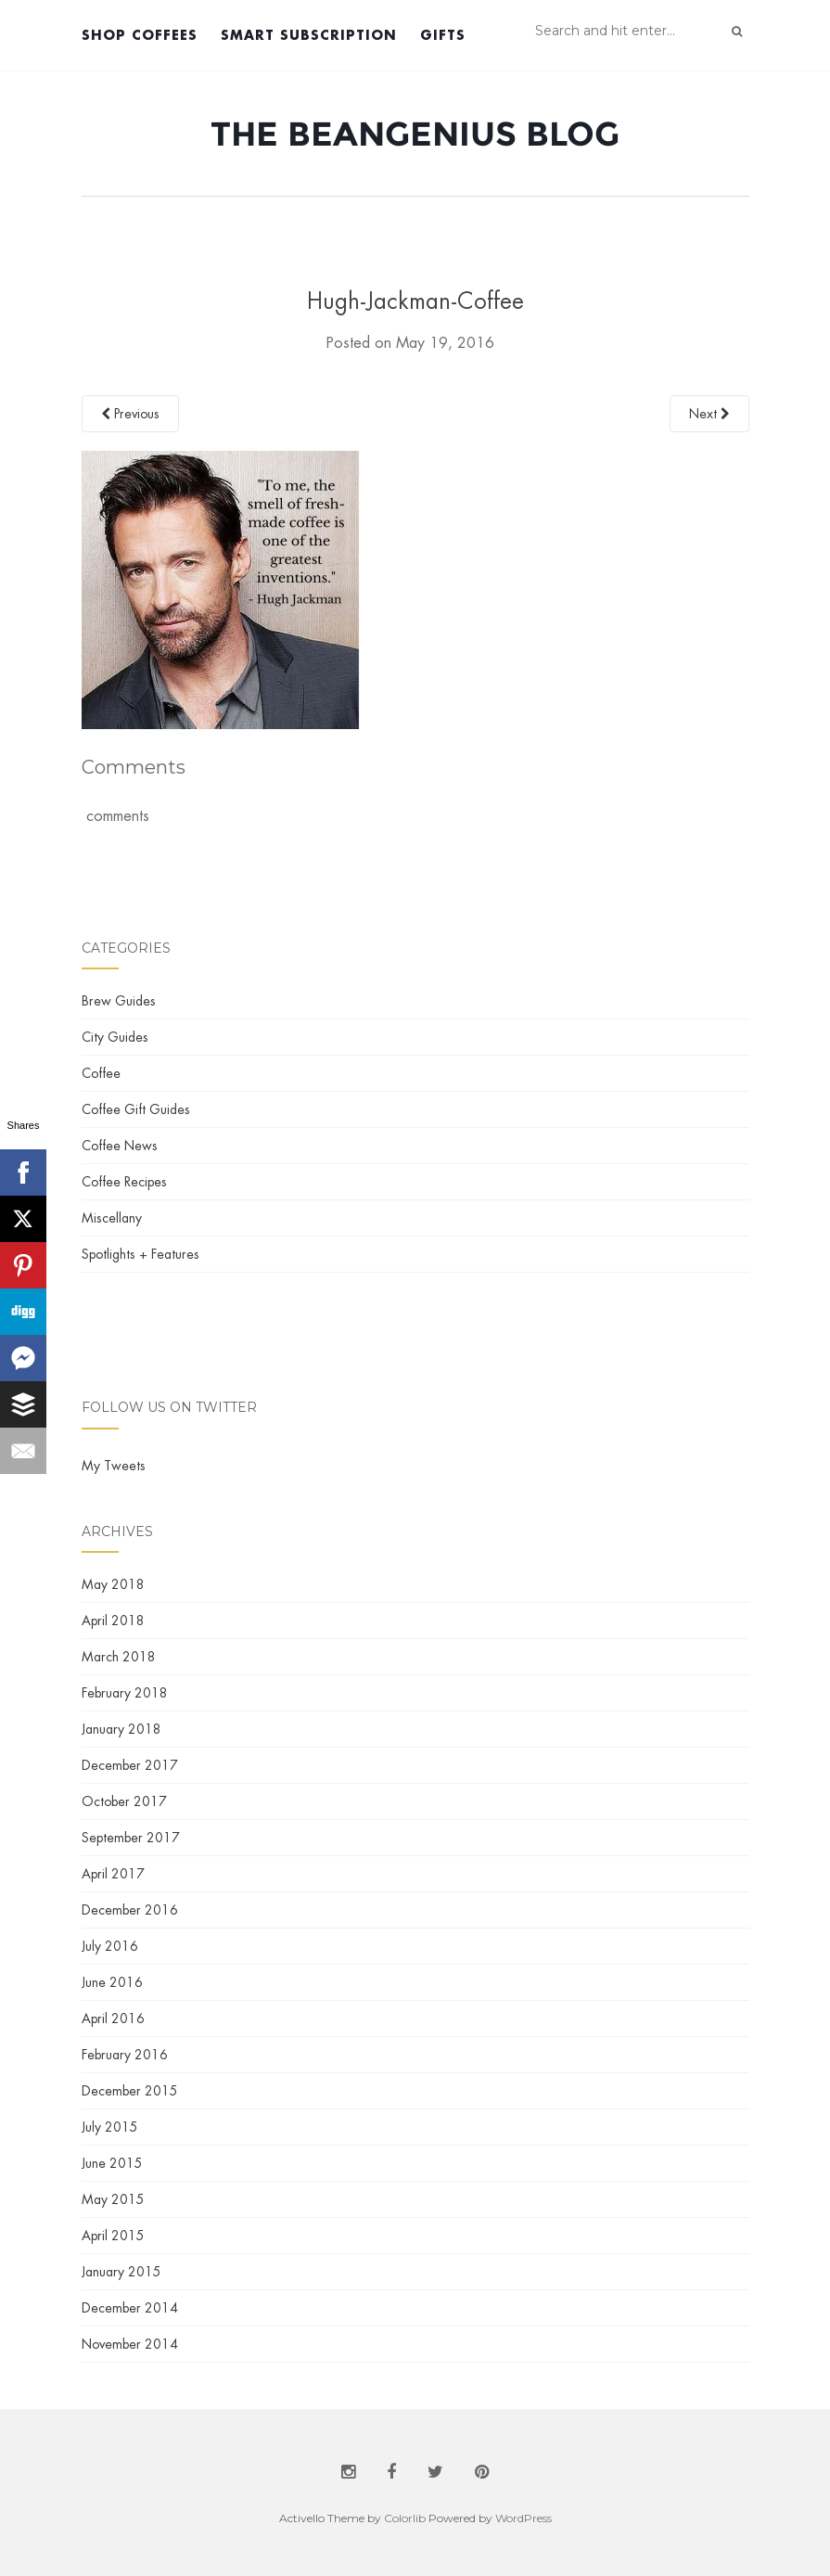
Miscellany (112, 1218)
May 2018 (113, 1584)
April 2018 (113, 1620)
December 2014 (130, 2308)
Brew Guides (119, 1001)
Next (709, 413)
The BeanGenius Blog (415, 133)
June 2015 (112, 2163)
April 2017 (113, 1873)
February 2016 (125, 2054)
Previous (130, 413)
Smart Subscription (309, 35)
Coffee (101, 1073)
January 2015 (121, 2271)
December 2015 (130, 2091)
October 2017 (124, 1801)
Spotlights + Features (140, 1254)
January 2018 (121, 1729)
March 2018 (119, 1656)
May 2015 (113, 2199)
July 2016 (110, 1946)
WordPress (523, 2518)
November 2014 (130, 2344)
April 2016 (113, 2018)
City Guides (115, 1037)
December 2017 (130, 1765)
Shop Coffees (140, 35)
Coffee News (120, 1145)
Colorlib (405, 2518)
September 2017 (131, 1837)
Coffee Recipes (124, 1181)
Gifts (443, 35)
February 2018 (125, 1693)
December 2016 (130, 1910)
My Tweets (114, 1465)
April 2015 (113, 2235)
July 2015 (110, 2127)
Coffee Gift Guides (136, 1109)
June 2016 (112, 1982)
